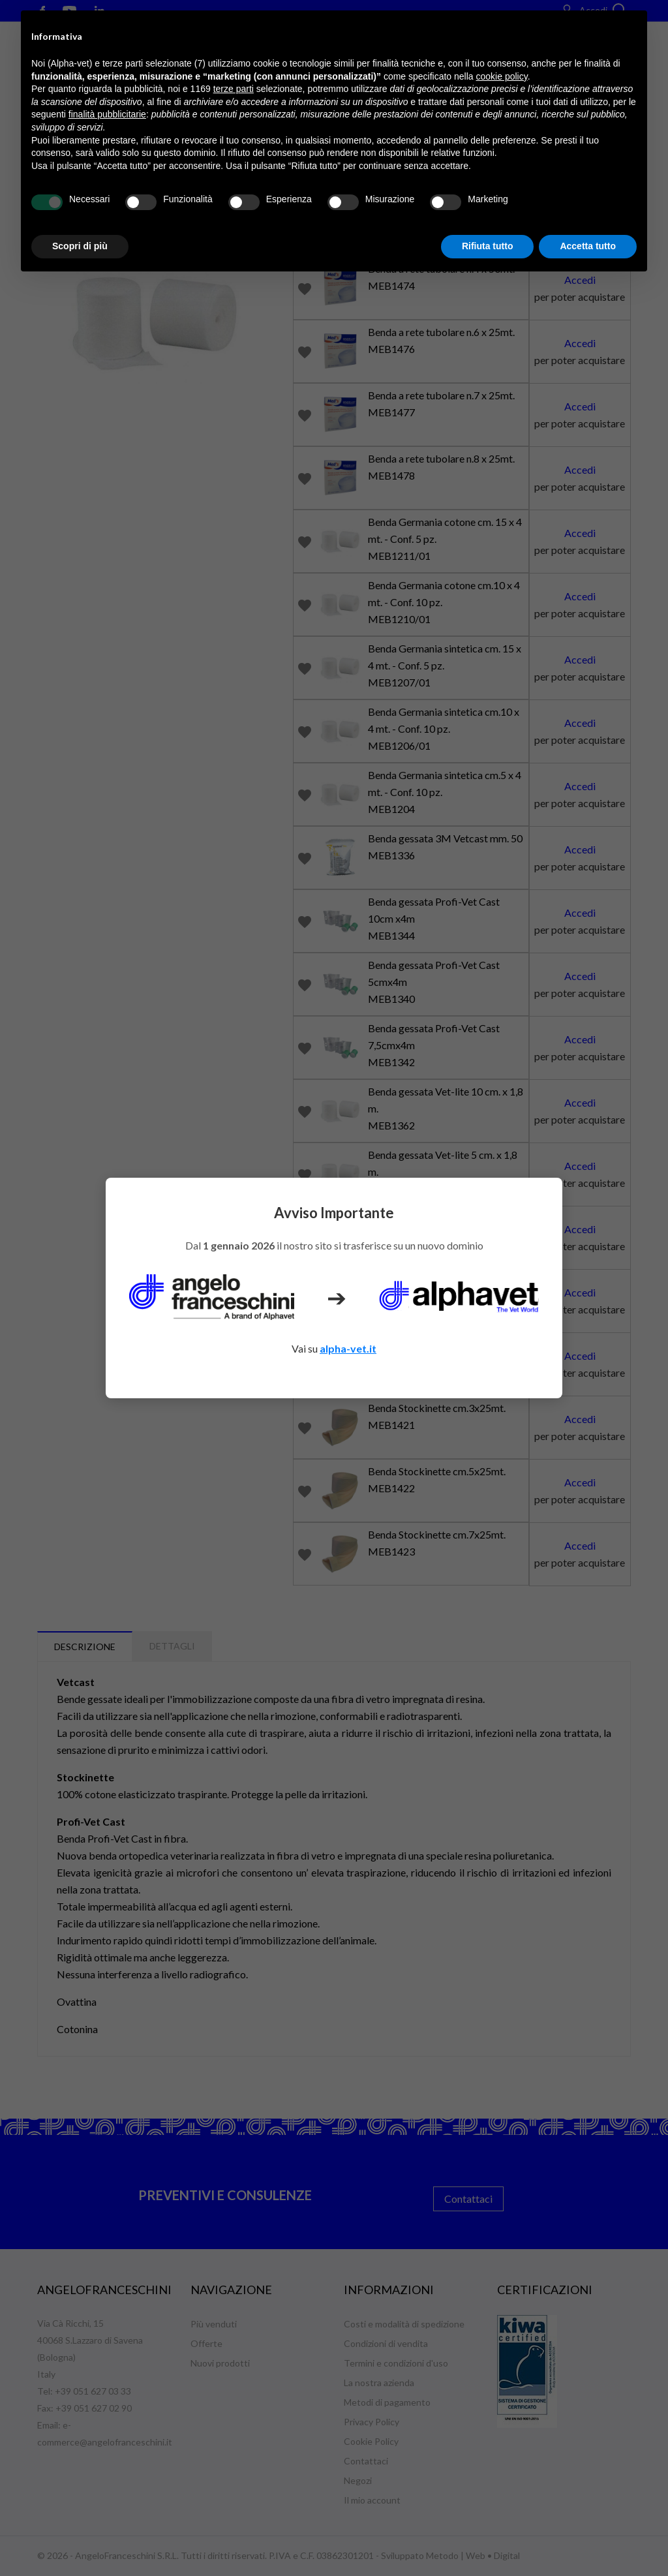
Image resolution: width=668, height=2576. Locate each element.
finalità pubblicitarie (107, 114)
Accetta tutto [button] (588, 246)
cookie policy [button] (502, 76)
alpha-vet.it (348, 1348)
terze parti (233, 89)
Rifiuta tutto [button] (487, 246)
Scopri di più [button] (80, 246)
